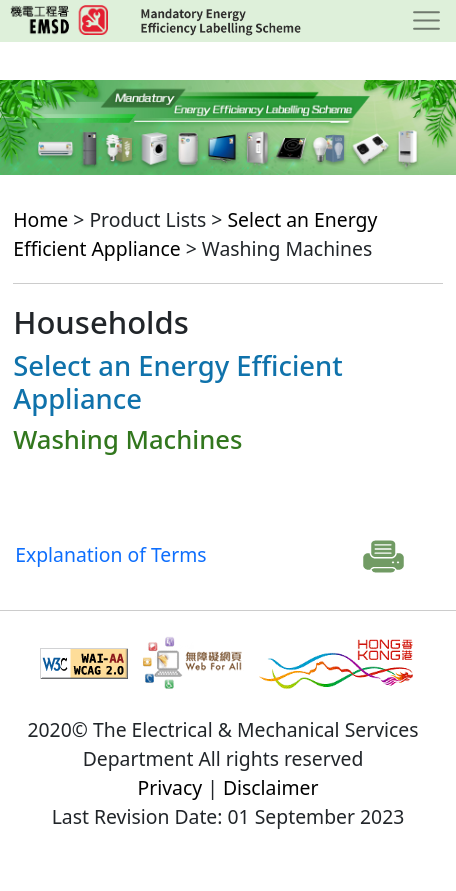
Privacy (170, 787)
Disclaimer (271, 787)
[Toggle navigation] (426, 21)
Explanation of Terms (110, 554)
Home (40, 219)
